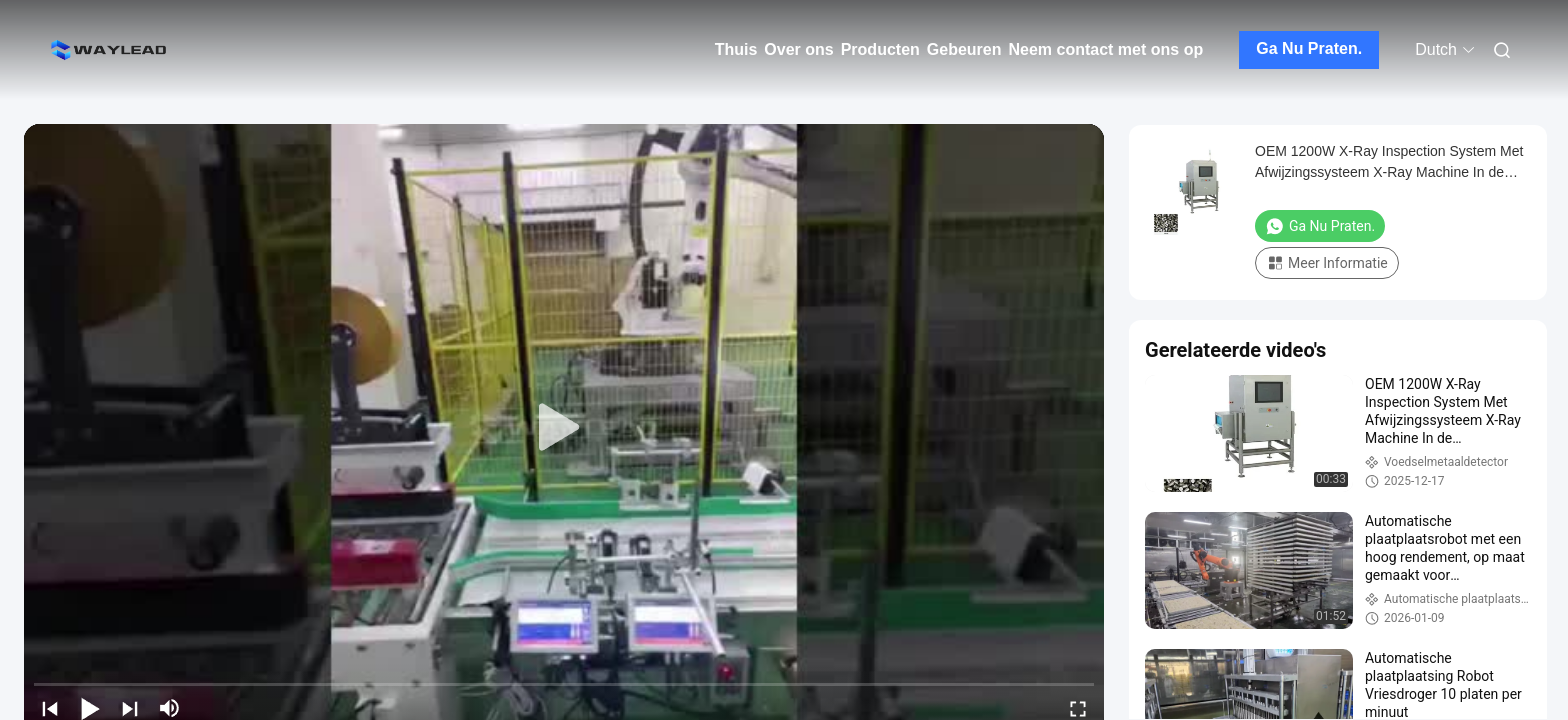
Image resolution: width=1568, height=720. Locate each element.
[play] (564, 428)
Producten (880, 49)
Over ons (798, 49)
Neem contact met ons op (1106, 49)
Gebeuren (964, 49)
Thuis (736, 49)
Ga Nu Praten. (1309, 48)
